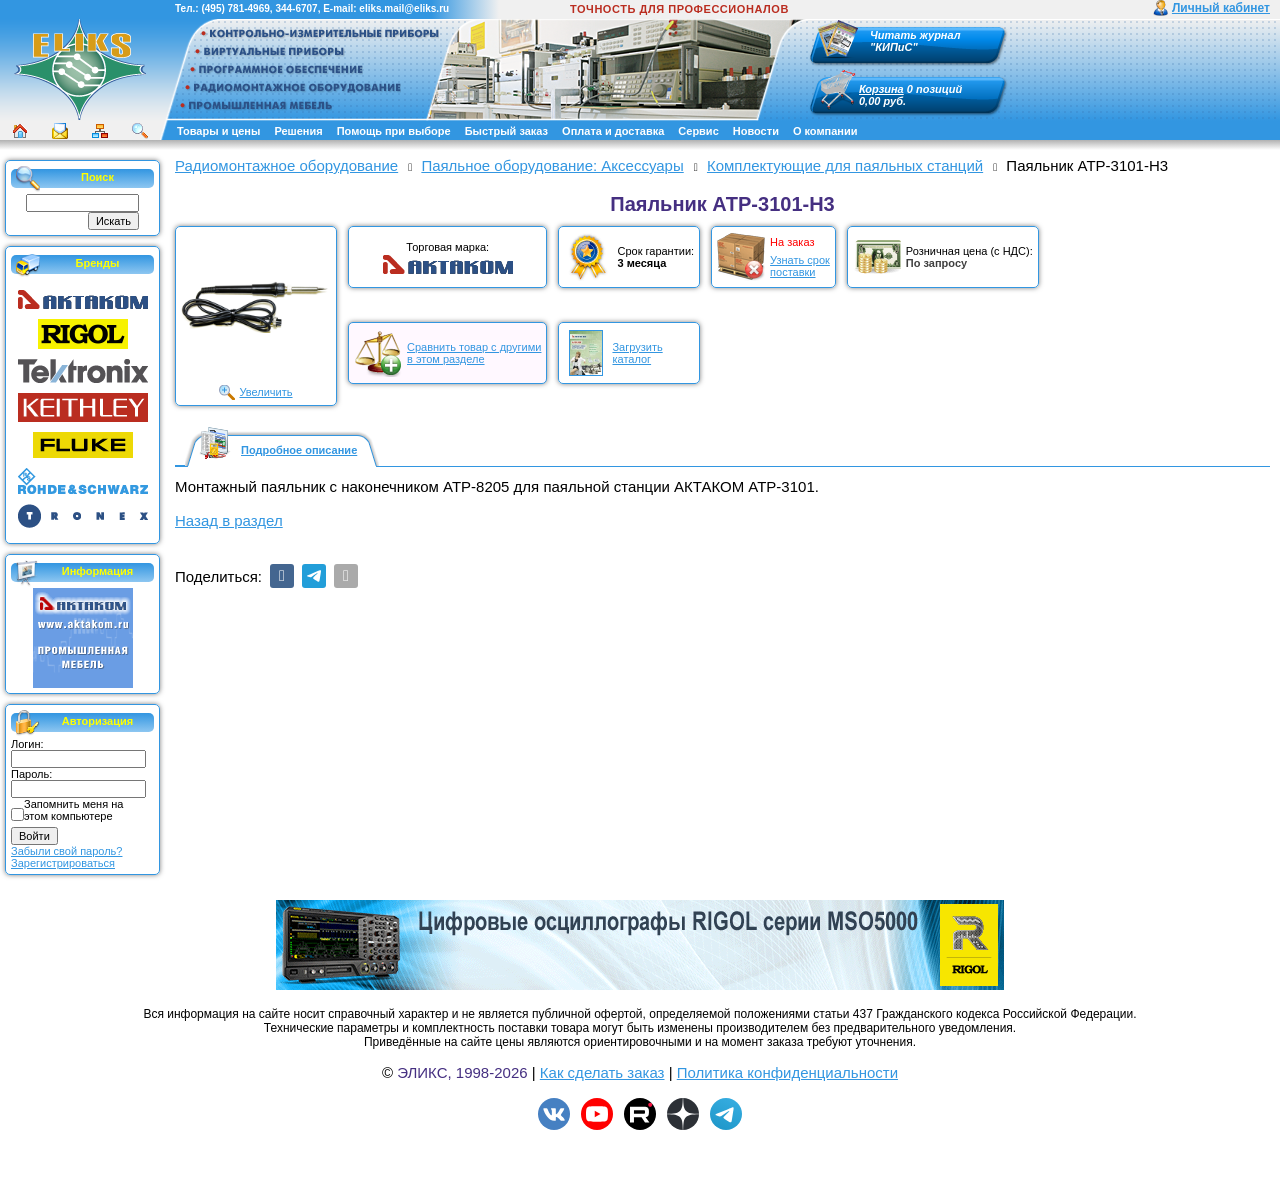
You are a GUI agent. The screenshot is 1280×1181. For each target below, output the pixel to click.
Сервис (698, 131)
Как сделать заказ (602, 1072)
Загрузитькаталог (637, 353)
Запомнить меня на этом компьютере (73, 810)
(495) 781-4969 (235, 8)
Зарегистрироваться (63, 863)
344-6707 (296, 8)
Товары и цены (218, 131)
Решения (298, 131)
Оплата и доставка (613, 131)
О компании (825, 131)
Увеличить (265, 392)
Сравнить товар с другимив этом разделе (474, 353)
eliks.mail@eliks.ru (404, 8)
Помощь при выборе (394, 131)
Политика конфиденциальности (787, 1072)
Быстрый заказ (506, 131)
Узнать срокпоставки (800, 266)
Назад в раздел (229, 520)
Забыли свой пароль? (66, 851)
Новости (756, 131)
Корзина (881, 89)
